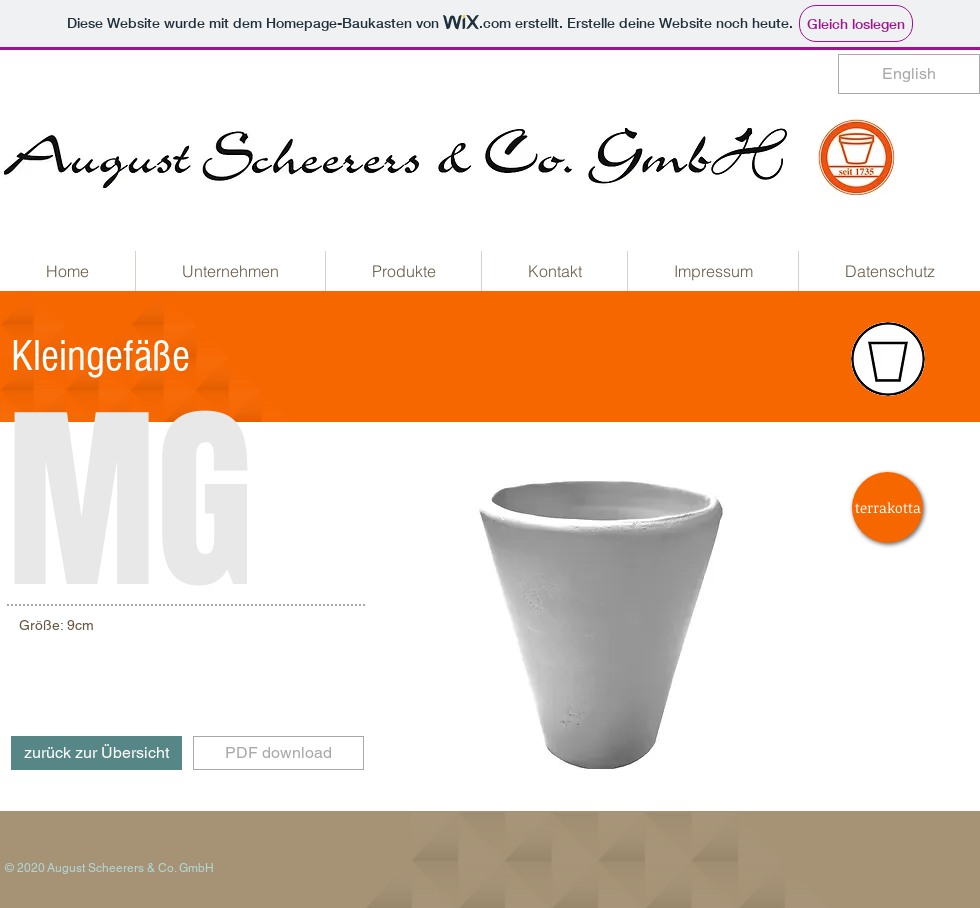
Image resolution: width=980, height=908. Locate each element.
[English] (909, 74)
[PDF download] (278, 753)
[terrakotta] (887, 507)
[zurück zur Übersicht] (96, 753)
